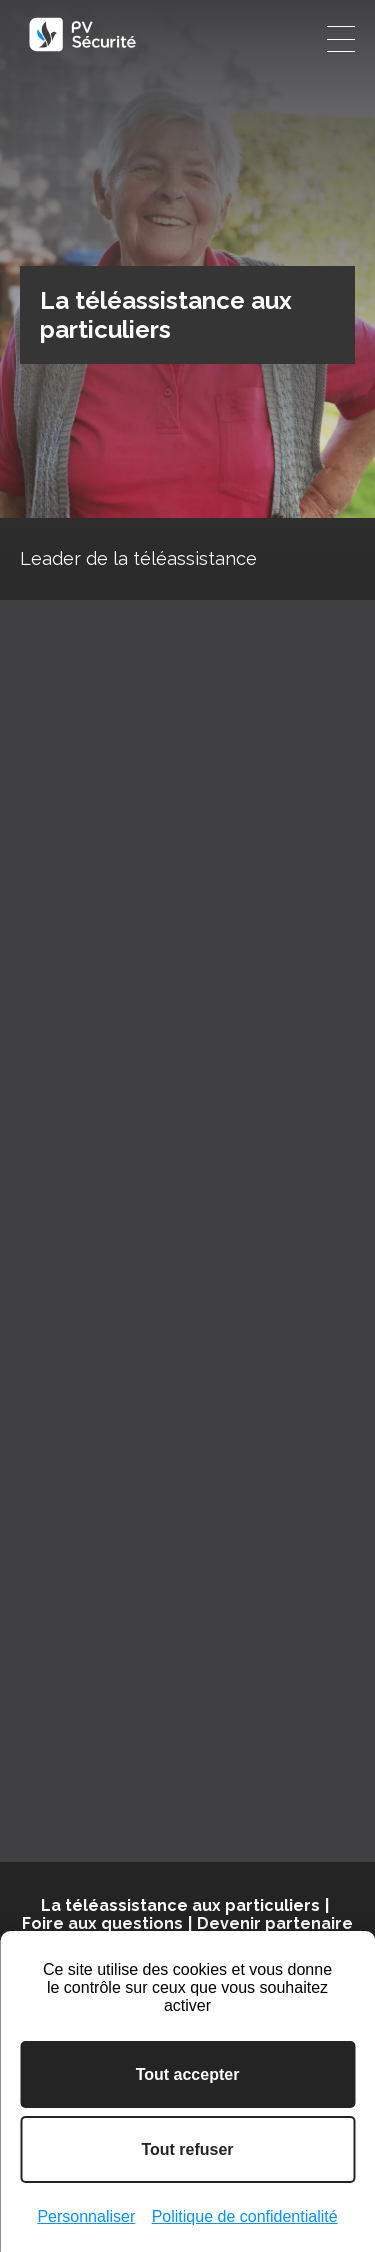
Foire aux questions (102, 1923)
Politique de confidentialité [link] (245, 2216)
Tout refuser (187, 2149)
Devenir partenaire (275, 1923)
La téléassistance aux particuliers (180, 1905)
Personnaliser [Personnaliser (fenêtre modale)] (86, 2216)
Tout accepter (188, 2074)
